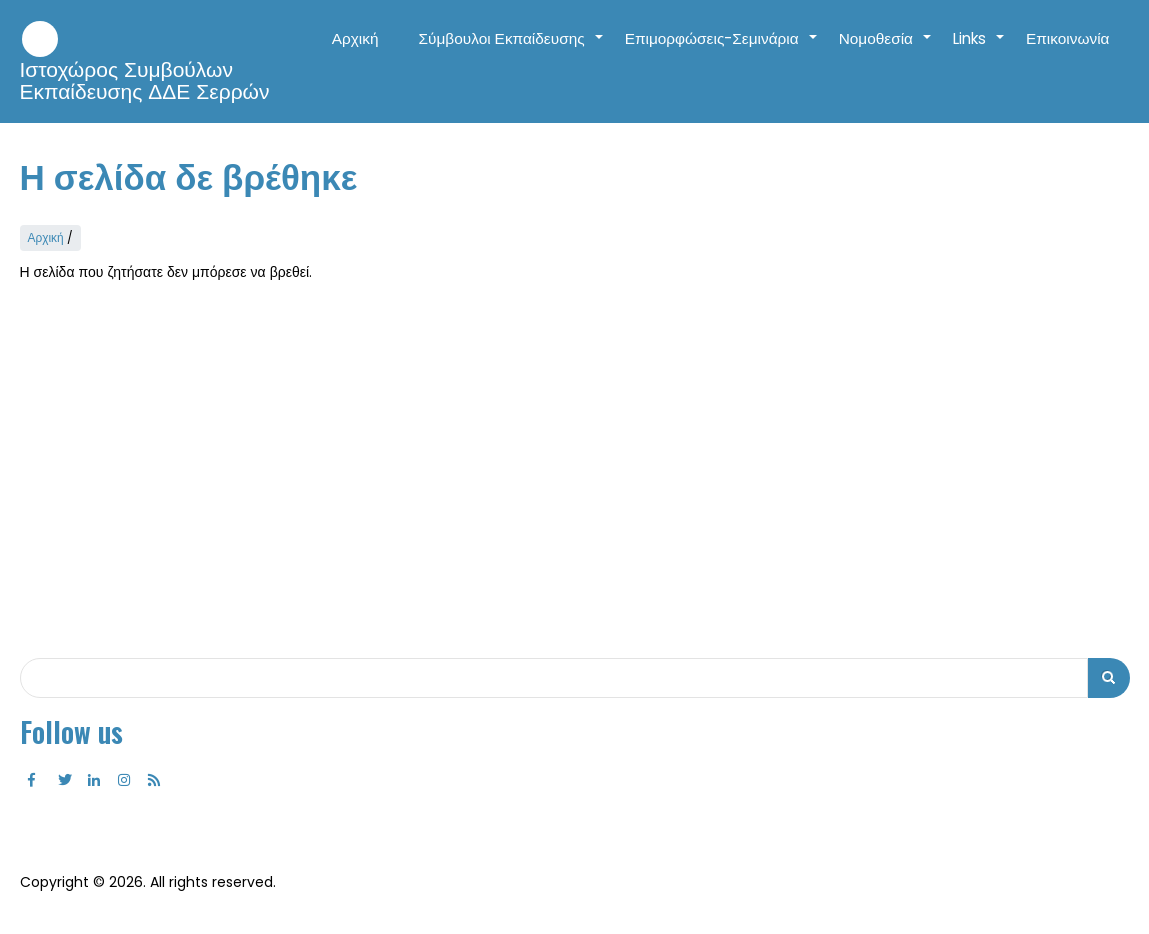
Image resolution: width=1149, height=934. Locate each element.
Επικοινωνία (1068, 38)
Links (979, 49)
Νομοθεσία (886, 49)
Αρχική (355, 38)
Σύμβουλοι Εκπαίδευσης (512, 49)
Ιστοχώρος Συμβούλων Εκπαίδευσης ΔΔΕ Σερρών (145, 81)
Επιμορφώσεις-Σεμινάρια (722, 49)
